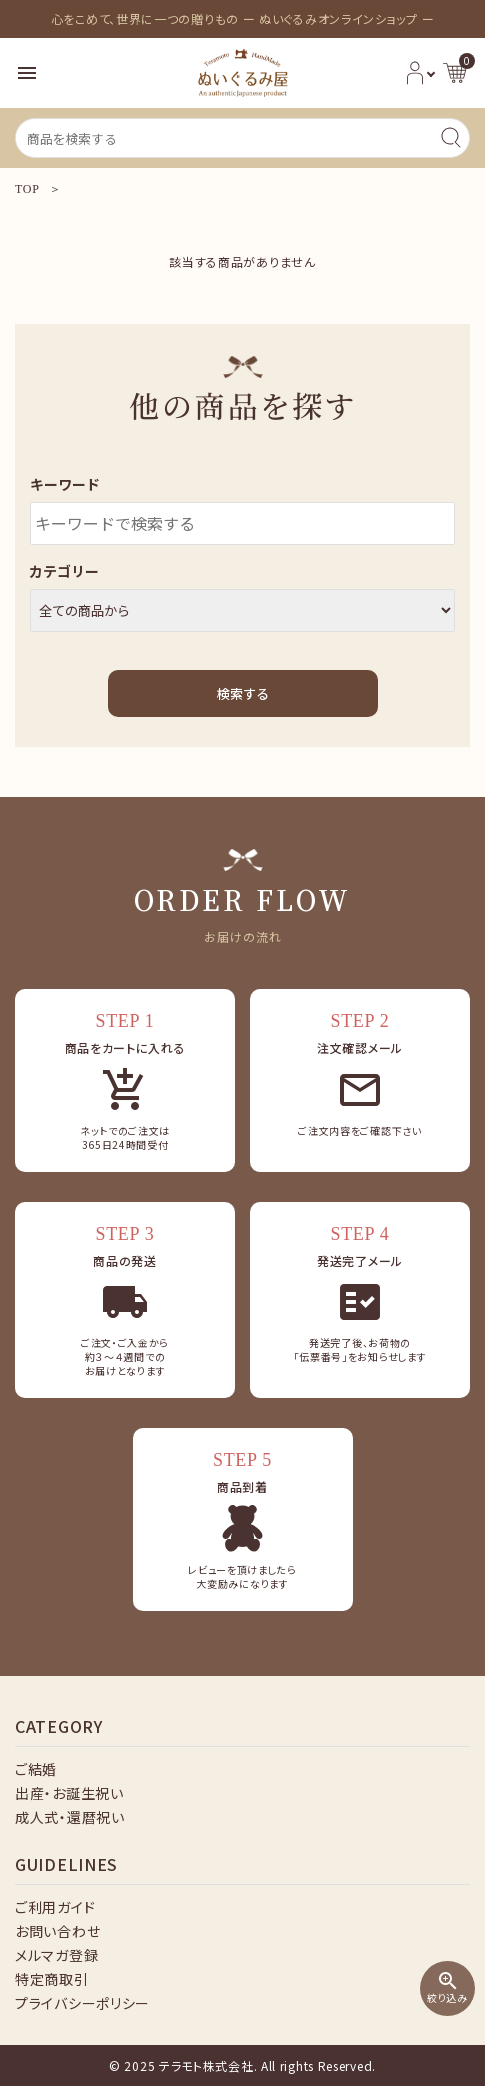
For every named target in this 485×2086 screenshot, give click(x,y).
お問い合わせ (57, 1931)
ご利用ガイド (55, 1907)
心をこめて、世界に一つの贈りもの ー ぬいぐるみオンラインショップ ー (243, 18)
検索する (243, 693)
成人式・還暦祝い (70, 1817)
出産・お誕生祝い (69, 1793)
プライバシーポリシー (82, 2003)
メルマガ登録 (56, 1955)
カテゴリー (65, 571)
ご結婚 (36, 1769)
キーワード (65, 484)
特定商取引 (52, 1979)
